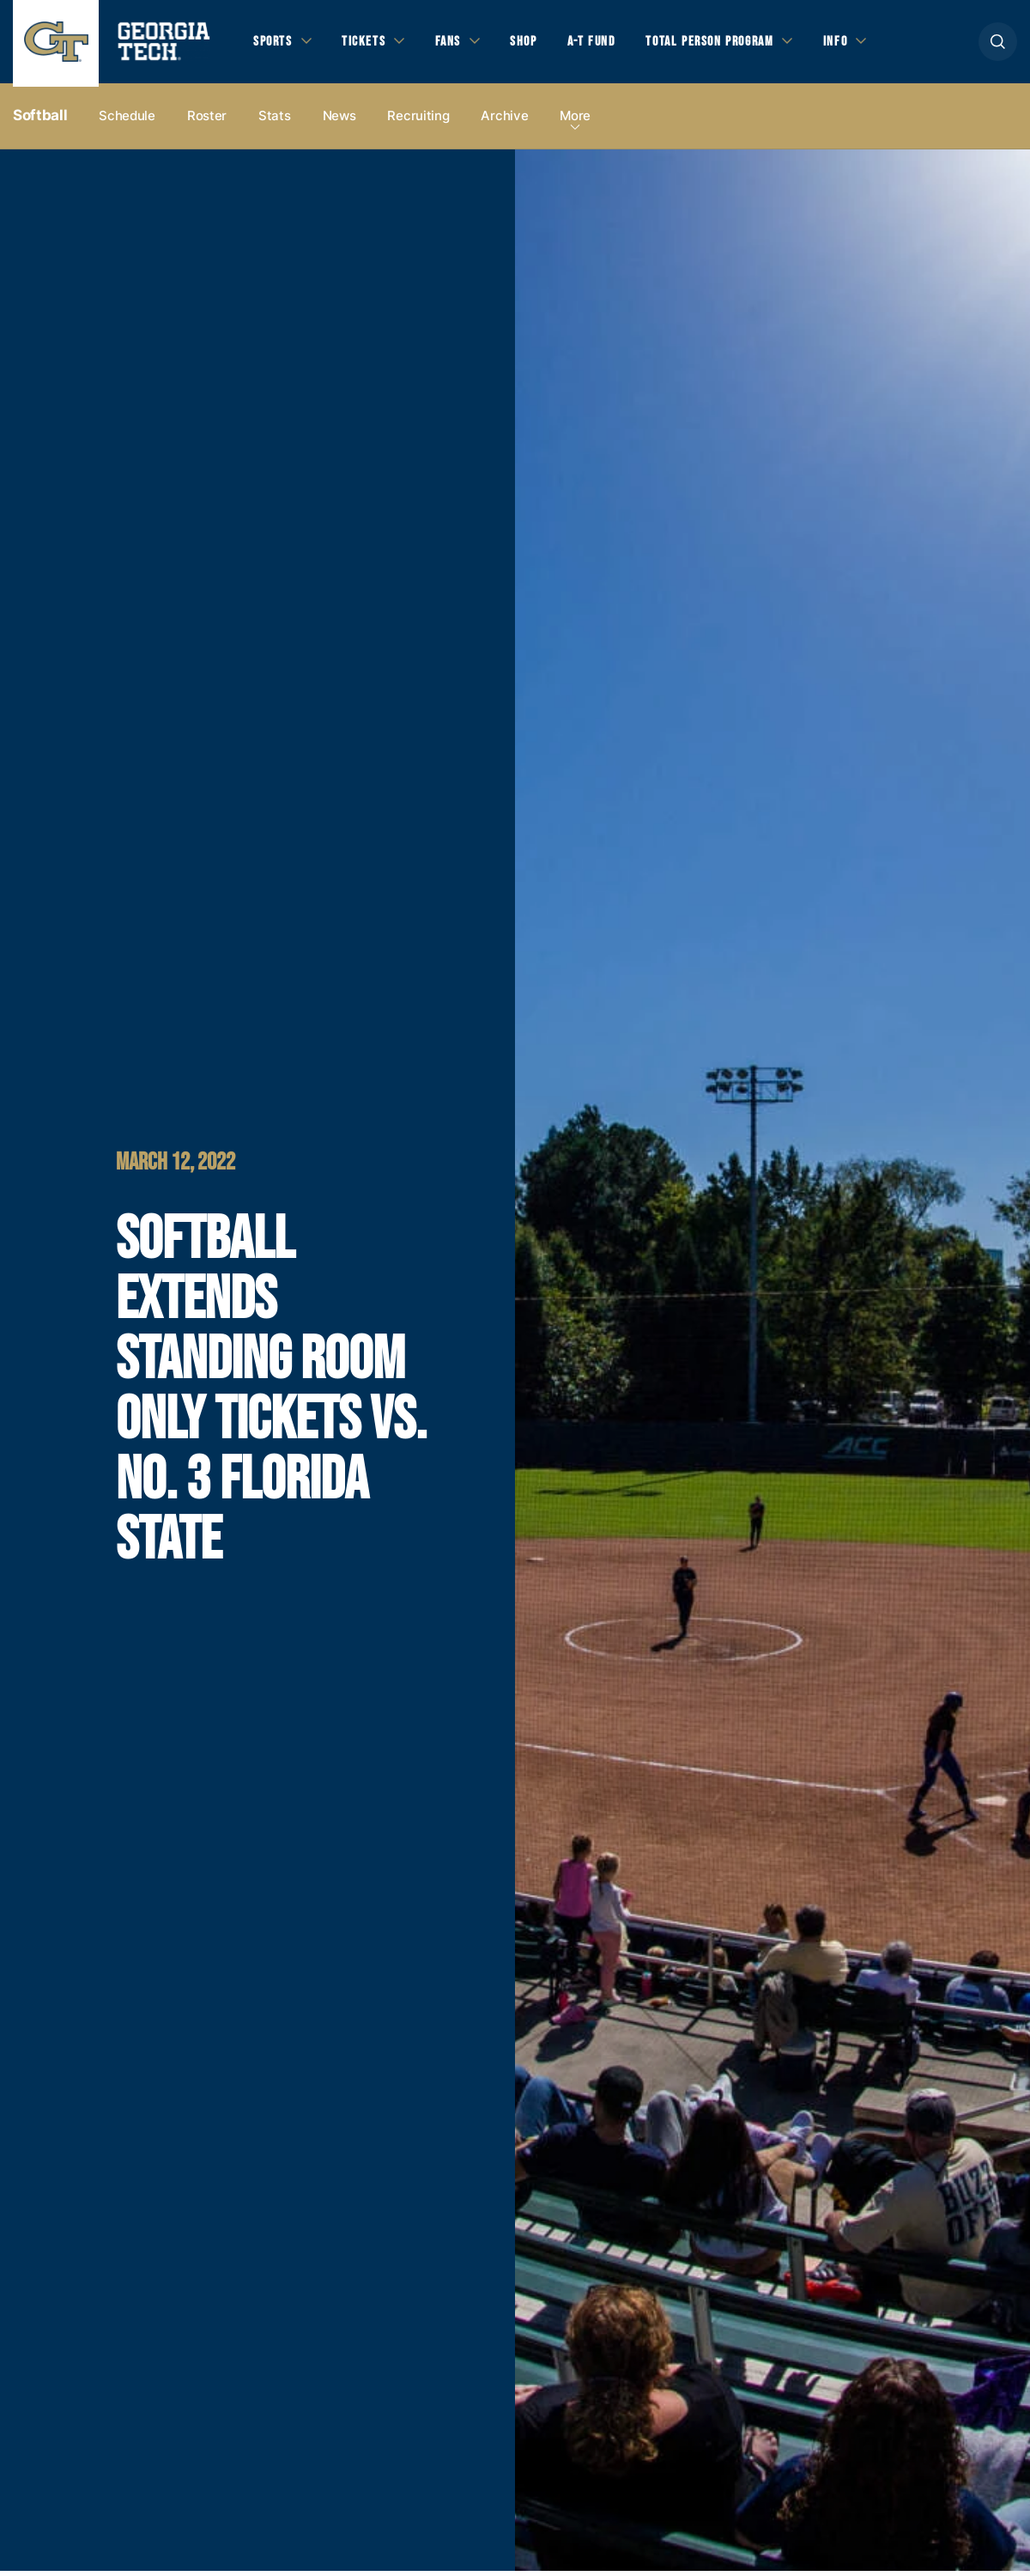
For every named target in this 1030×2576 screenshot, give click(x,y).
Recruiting (418, 121)
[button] (997, 44)
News (339, 121)
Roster (207, 121)
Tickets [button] (368, 43)
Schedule (127, 121)
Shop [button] (532, 43)
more (575, 121)
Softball (40, 121)
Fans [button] (454, 43)
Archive (504, 121)
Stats (274, 121)
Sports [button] (274, 43)
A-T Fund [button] (603, 43)
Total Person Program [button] (727, 43)
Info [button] (858, 43)
